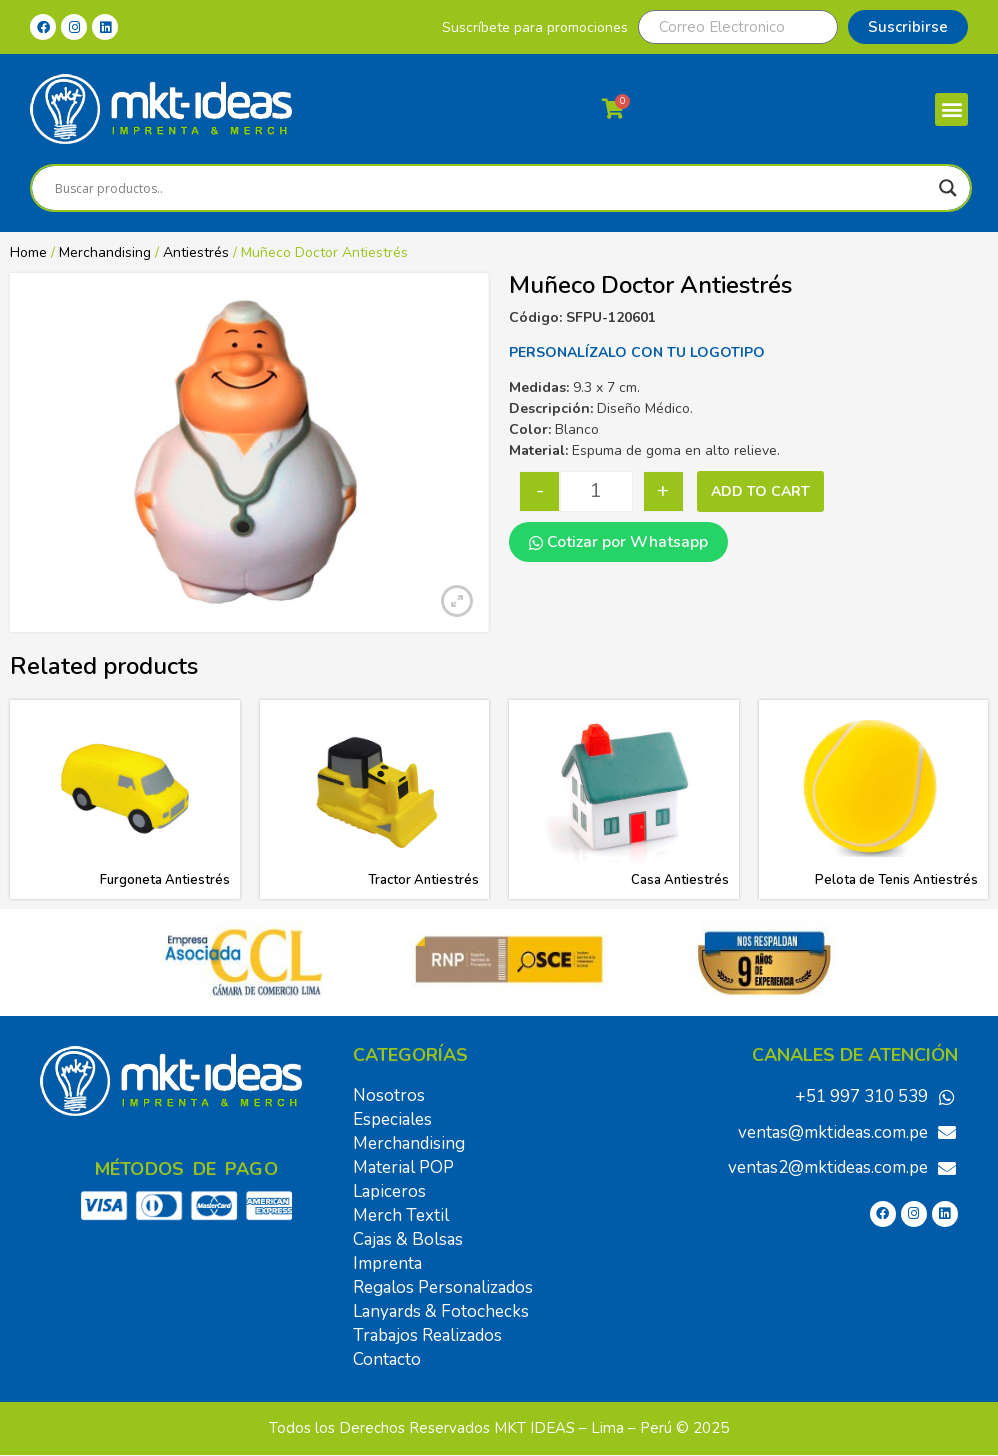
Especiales (392, 1119)
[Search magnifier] (948, 188)
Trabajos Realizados (427, 1335)
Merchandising (105, 252)
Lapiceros (389, 1191)
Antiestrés (196, 252)
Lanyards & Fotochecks (441, 1311)
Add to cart (760, 491)
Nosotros (389, 1095)
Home (28, 252)
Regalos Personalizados (443, 1287)
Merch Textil (401, 1215)
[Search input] (492, 188)
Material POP (403, 1167)
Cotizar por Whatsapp (618, 542)
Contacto (387, 1359)
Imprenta (387, 1263)
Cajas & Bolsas (408, 1239)
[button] (951, 109)
